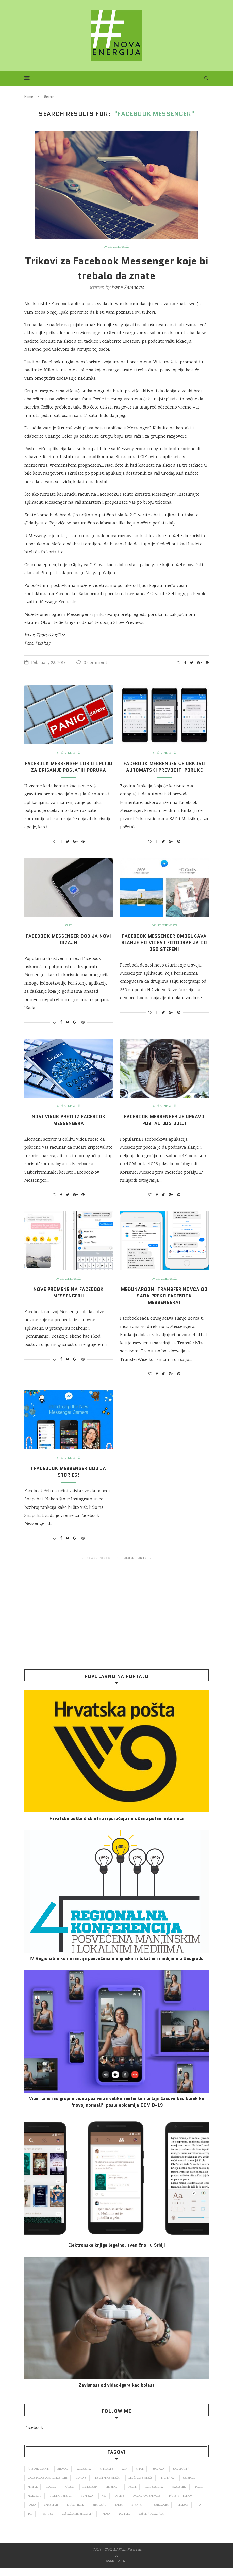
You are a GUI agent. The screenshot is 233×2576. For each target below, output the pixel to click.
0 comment (91, 662)
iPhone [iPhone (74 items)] (133, 2494)
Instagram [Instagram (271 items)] (91, 2494)
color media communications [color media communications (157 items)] (48, 2485)
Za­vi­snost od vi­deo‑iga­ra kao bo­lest (116, 2392)
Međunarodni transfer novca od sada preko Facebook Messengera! (164, 1302)
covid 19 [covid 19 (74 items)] (82, 2485)
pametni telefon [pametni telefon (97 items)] (39, 2513)
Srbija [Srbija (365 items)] (153, 2513)
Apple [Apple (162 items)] (141, 2476)
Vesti (68, 932)
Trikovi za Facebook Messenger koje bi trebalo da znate (116, 268)
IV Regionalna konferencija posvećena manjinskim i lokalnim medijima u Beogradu (116, 1965)
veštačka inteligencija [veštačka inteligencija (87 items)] (112, 2522)
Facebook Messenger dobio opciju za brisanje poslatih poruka (68, 770)
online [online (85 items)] (138, 2503)
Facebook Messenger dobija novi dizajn (68, 946)
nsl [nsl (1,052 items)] (122, 2503)
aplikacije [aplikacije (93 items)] (107, 2476)
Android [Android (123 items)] (63, 2476)
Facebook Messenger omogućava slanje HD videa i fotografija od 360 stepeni (164, 949)
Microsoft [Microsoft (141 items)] (52, 2503)
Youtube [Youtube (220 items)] (160, 2522)
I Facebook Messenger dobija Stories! (68, 1478)
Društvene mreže (116, 247)
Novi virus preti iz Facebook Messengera (68, 1126)
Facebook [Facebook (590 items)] (190, 2485)
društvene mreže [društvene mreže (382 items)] (141, 2485)
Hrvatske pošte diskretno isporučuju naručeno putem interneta (116, 1825)
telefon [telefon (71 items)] (33, 2522)
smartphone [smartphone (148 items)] (108, 2513)
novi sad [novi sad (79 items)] (105, 2503)
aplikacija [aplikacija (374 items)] (85, 2476)
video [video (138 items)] (141, 2522)
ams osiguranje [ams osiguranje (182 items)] (38, 2476)
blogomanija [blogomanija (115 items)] (183, 2476)
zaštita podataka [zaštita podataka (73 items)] (187, 2522)
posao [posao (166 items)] (64, 2513)
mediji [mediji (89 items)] (32, 2503)
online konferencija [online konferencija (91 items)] (165, 2503)
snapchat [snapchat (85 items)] (133, 2513)
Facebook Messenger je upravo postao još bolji (164, 1126)
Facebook (33, 2434)
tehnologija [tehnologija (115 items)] (195, 2513)
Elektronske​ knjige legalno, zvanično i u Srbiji (116, 2252)
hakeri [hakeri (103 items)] (70, 2494)
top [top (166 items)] (50, 2522)
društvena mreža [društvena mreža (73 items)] (108, 2485)
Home (28, 96)
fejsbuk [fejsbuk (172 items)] (33, 2494)
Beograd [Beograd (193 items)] (160, 2476)
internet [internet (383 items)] (114, 2494)
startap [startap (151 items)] (171, 2513)
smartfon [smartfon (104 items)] (84, 2513)
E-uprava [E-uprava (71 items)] (168, 2485)
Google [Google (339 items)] (52, 2494)
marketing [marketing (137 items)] (181, 2494)
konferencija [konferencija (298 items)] (156, 2494)
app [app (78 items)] (125, 2476)
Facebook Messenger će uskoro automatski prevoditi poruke (164, 770)
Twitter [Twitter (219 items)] (82, 2522)
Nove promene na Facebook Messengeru (68, 1299)
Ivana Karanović (127, 287)
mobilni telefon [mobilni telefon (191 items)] (79, 2503)
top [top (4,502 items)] (64, 2522)
